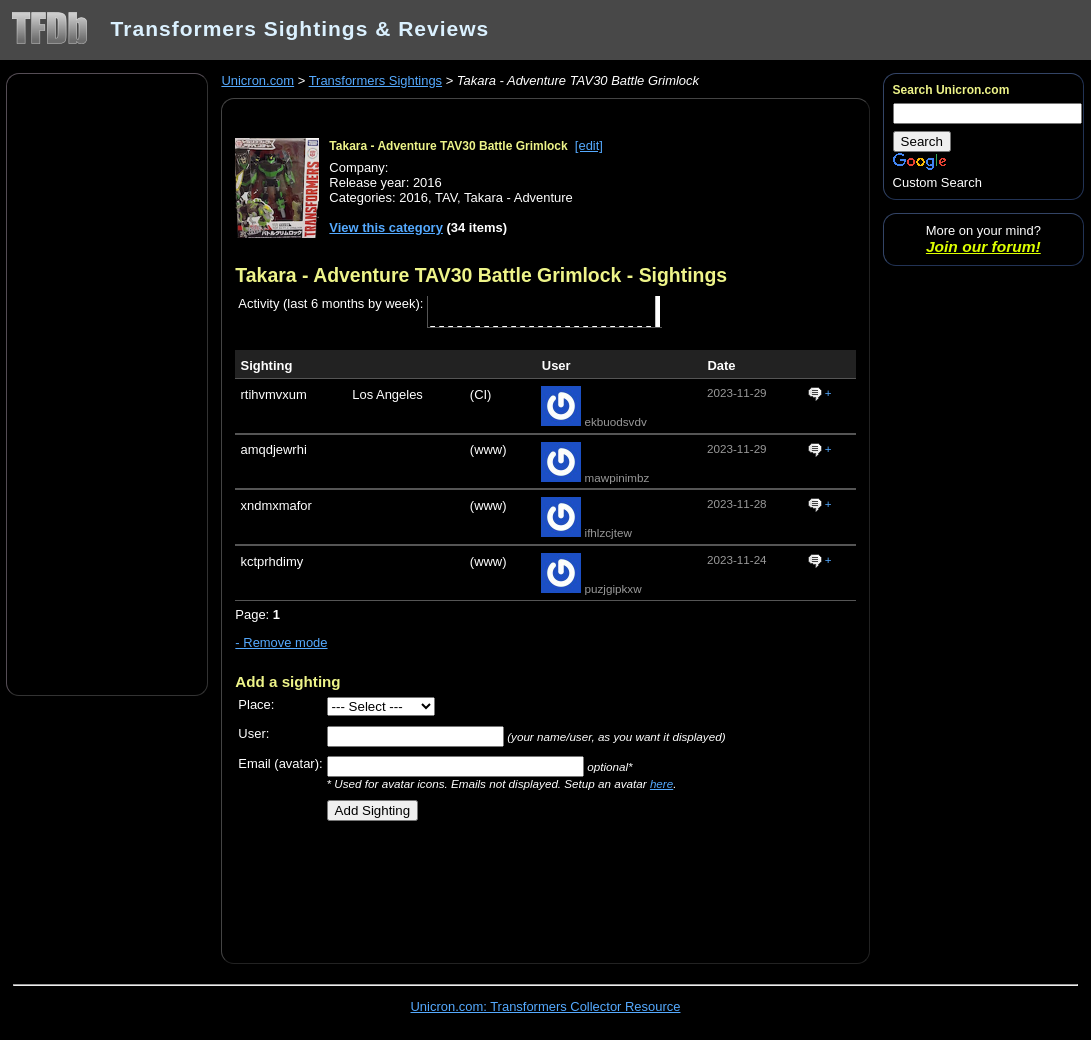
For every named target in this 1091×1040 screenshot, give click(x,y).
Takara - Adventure (518, 197)
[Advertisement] (107, 383)
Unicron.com (257, 80)
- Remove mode (281, 642)
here (661, 783)
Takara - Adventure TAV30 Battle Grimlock (448, 146)
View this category (386, 227)
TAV (446, 197)
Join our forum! (983, 246)
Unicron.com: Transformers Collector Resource (546, 1006)
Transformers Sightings (375, 80)
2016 (413, 197)
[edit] (589, 145)
